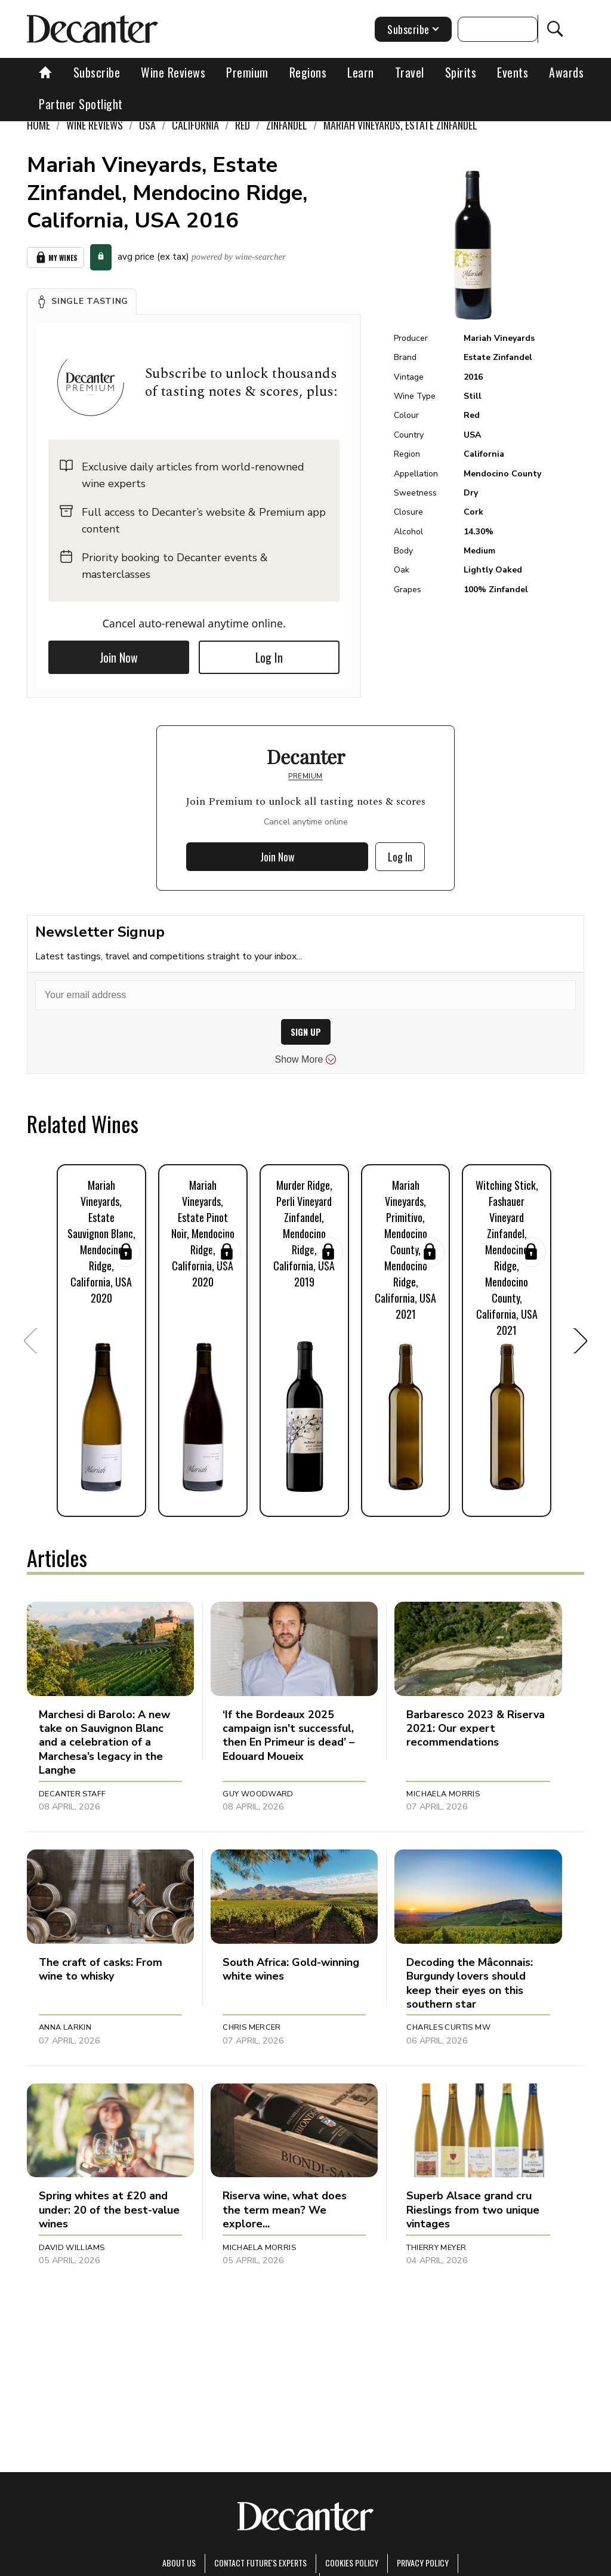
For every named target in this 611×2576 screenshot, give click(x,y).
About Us (179, 2562)
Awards (566, 72)
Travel (409, 72)
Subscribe (97, 72)
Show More (306, 1059)
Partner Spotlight (81, 104)
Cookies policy (351, 2562)
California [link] (195, 125)
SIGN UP (306, 1032)
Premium (247, 72)
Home (38, 125)
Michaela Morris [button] (443, 1794)
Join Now (119, 657)
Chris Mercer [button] (252, 2027)
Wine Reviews (173, 72)
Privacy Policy (423, 2562)
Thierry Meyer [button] (436, 2247)
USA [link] (147, 125)
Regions (308, 72)
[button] (81, 301)
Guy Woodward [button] (258, 1794)
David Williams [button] (71, 2247)
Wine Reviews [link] (94, 125)
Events (512, 72)
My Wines (55, 257)
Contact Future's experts (260, 2562)
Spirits (461, 72)
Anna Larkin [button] (65, 2027)
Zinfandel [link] (286, 125)
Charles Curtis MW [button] (448, 2027)
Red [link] (242, 125)
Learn (360, 72)
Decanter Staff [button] (72, 1794)
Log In (269, 657)
